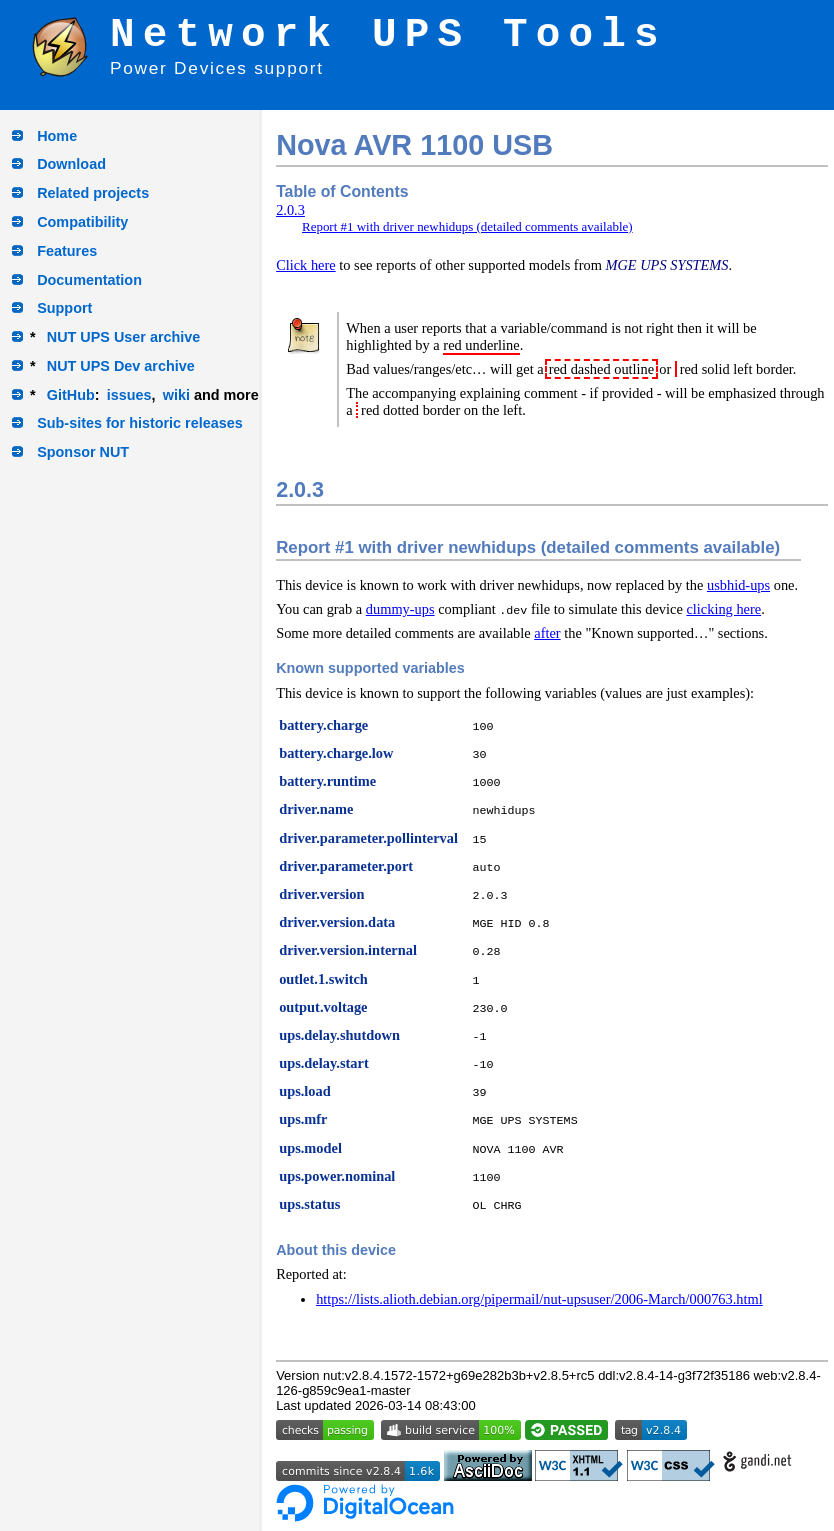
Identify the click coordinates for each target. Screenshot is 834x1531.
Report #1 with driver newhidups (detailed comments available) (467, 226)
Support (64, 308)
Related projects (93, 193)
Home (57, 136)
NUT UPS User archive (124, 337)
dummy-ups (400, 609)
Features (67, 251)
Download (71, 164)
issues (129, 395)
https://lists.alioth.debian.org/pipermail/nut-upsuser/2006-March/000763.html (539, 1299)
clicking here (723, 609)
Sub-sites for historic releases (140, 423)
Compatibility (82, 222)
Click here (306, 265)
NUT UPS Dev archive (121, 366)
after (547, 633)
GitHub (71, 395)
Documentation (89, 280)
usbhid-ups (738, 585)
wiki (176, 395)
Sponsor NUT (83, 452)
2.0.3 (290, 210)
